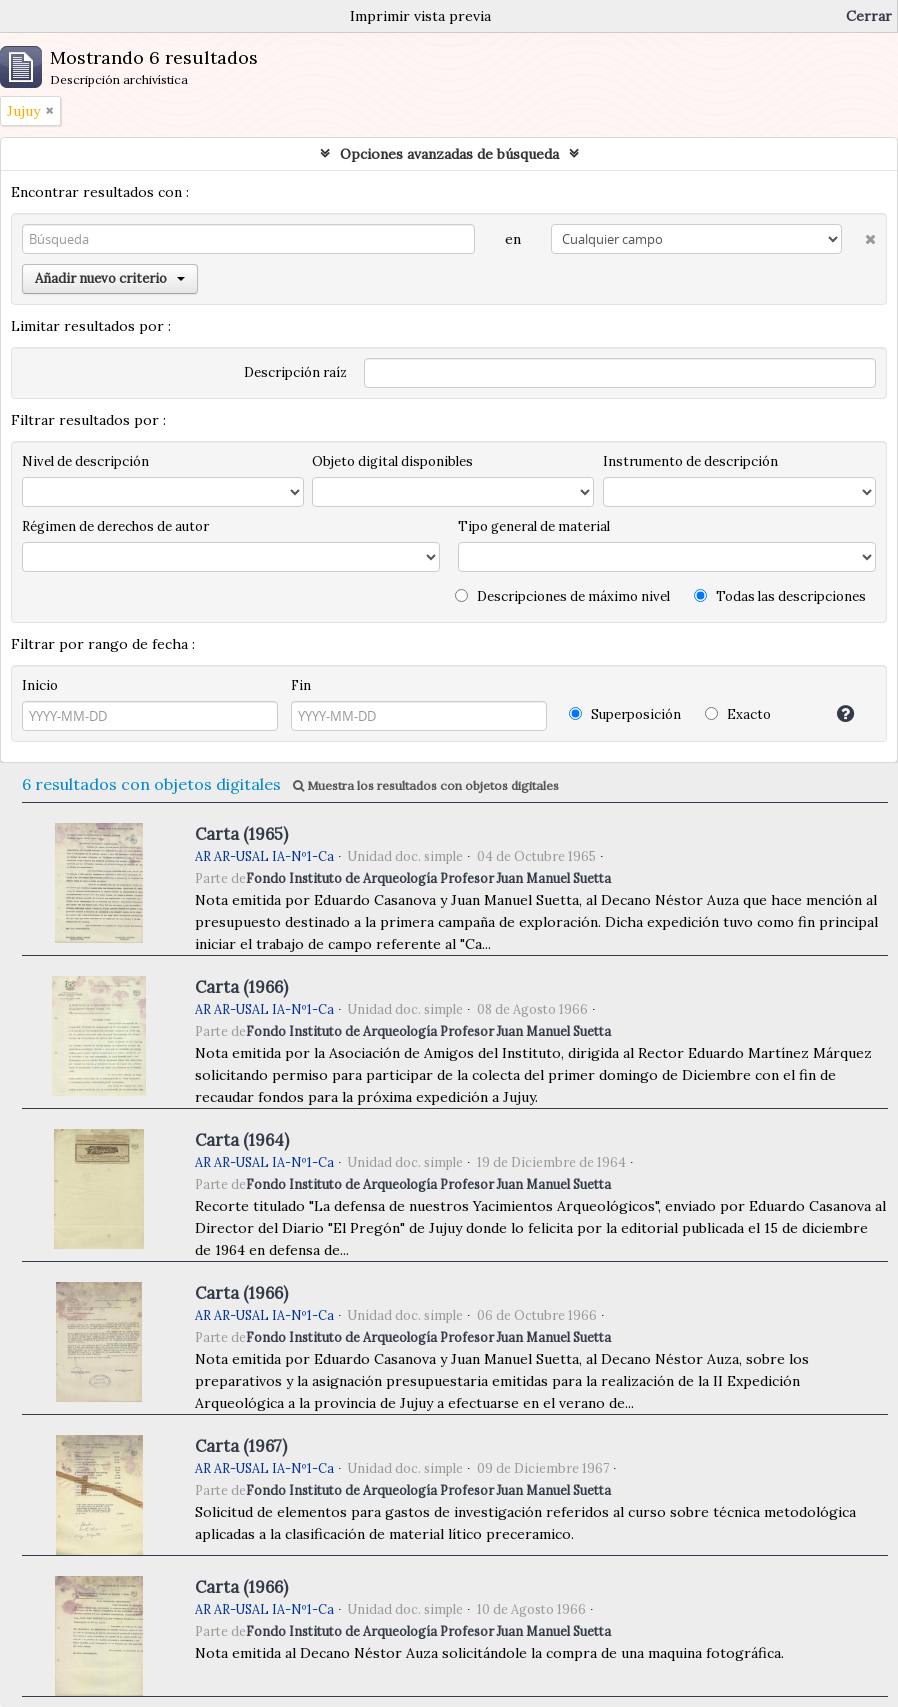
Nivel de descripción (85, 461)
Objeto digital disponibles (392, 461)
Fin (301, 685)
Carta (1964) (242, 1140)
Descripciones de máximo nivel (562, 596)
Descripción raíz (295, 372)
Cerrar (869, 16)
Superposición (625, 714)
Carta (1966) (241, 987)
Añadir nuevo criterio (110, 278)
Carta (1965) (241, 834)
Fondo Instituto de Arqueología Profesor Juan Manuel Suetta (428, 878)
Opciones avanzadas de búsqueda (449, 154)
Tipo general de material (534, 526)
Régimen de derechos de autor (115, 526)
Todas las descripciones (780, 596)
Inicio (40, 685)
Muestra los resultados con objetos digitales (426, 785)
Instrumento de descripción (690, 461)
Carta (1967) (241, 1446)
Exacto (738, 714)
